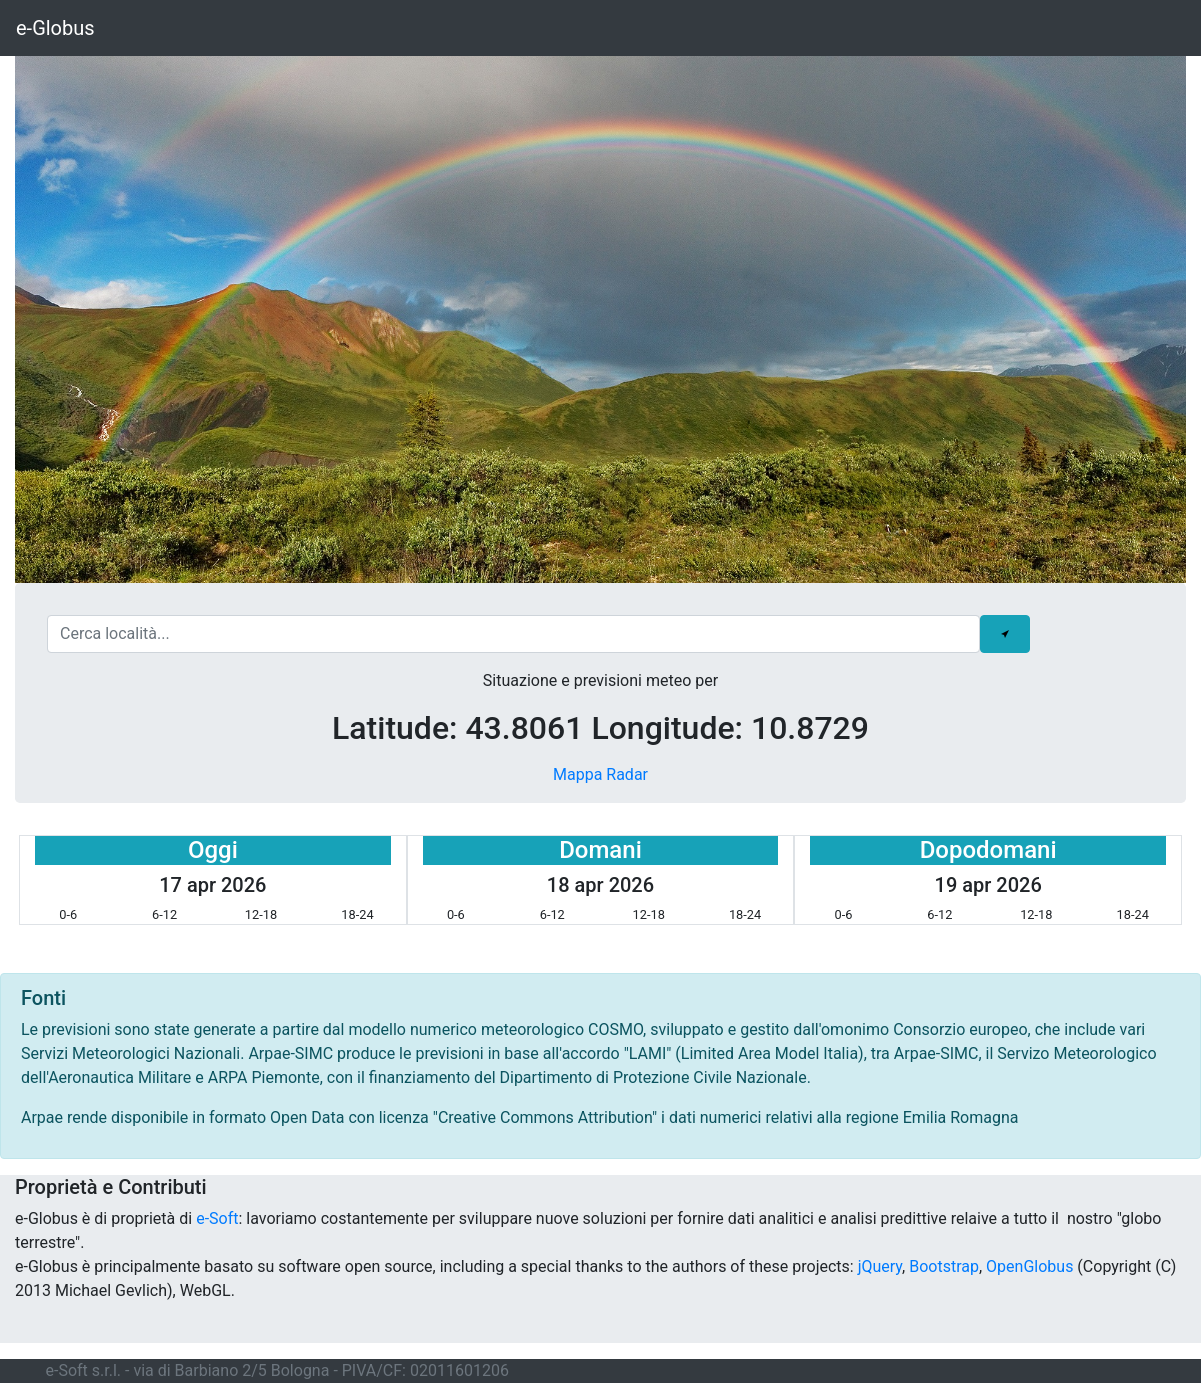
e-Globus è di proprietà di (105, 1218)
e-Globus (55, 28)
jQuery (880, 1266)
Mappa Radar (600, 774)
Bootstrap (944, 1266)
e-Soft (217, 1218)
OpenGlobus (1029, 1266)
